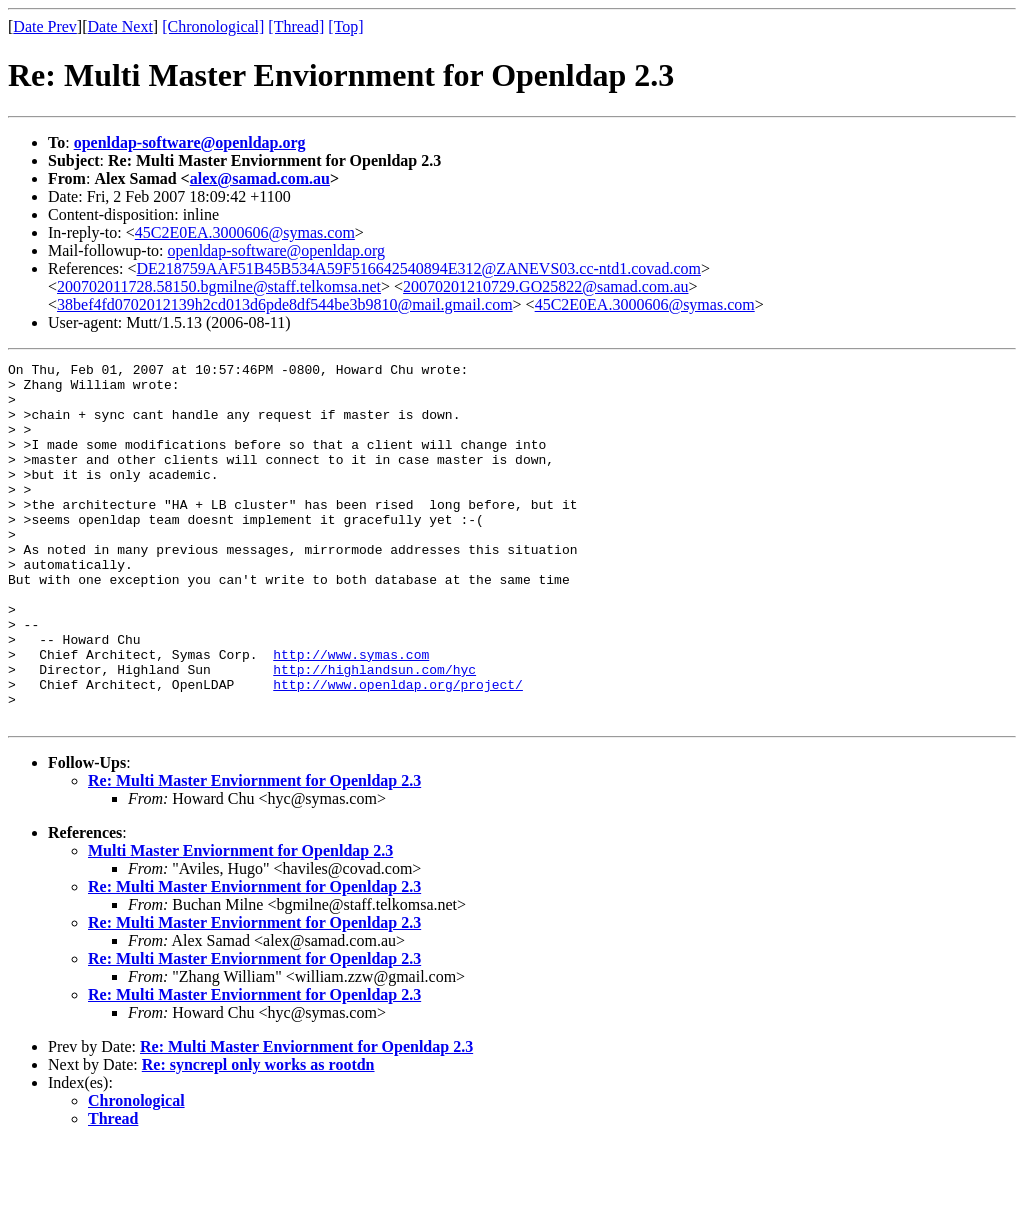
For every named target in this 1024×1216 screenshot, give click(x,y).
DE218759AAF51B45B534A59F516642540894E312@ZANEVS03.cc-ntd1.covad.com (419, 268)
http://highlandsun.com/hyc (374, 732)
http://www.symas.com (351, 714)
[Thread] (296, 26)
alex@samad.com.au (260, 178)
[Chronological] (213, 26)
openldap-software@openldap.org (190, 142)
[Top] (345, 26)
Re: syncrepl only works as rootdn (258, 1136)
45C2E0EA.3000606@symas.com (245, 232)
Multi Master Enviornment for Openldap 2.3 (240, 922)
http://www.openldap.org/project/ (398, 750)
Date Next (120, 26)
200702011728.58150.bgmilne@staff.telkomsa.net (219, 286)
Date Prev (45, 26)
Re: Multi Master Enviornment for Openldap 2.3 (254, 852)
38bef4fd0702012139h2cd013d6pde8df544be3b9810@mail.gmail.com (285, 304)
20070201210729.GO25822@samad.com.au (545, 286)
